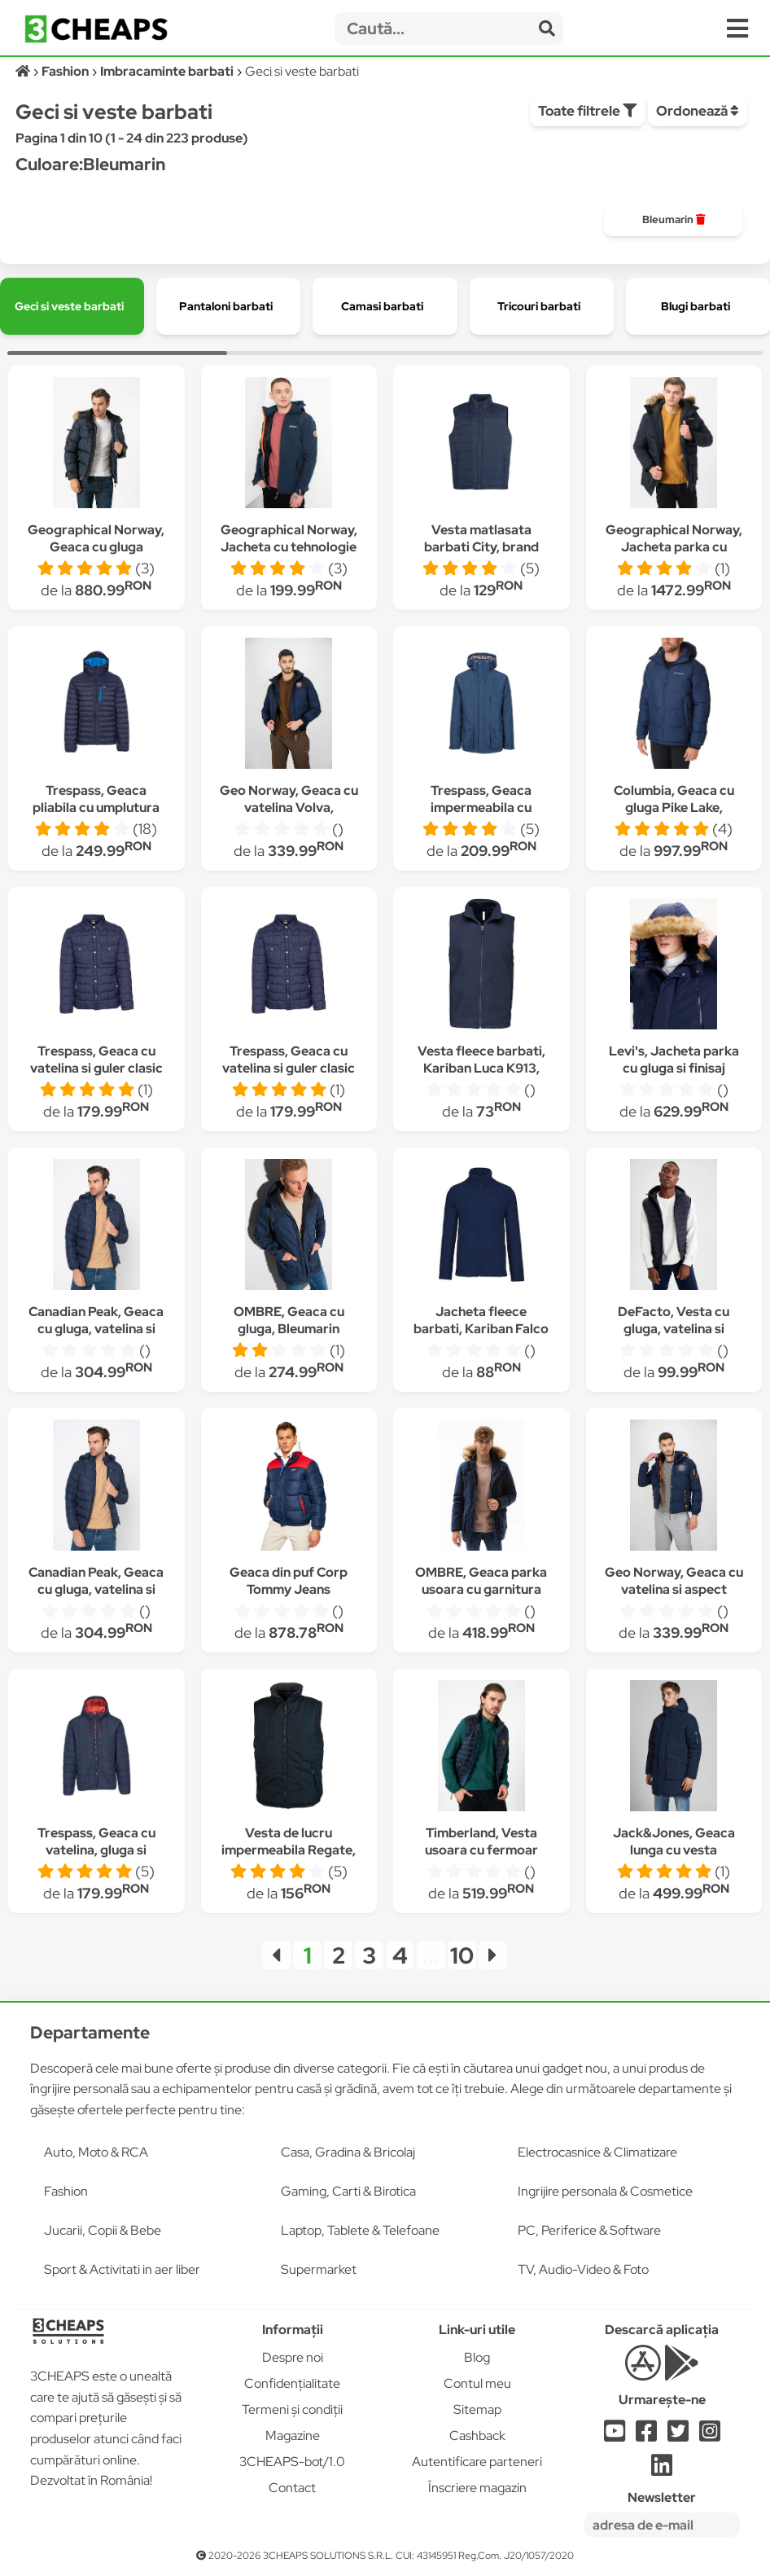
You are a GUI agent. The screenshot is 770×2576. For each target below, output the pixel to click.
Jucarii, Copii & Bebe (102, 2230)
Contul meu (477, 2383)
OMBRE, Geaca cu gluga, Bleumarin (289, 1320)
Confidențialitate (292, 2383)
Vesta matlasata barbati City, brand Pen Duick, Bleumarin (481, 547)
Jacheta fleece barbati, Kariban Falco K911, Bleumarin (481, 1328)
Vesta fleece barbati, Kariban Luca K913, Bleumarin (481, 1068)
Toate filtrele (587, 111)
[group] (673, 220)
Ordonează (697, 111)
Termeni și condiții (292, 2409)
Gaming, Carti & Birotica (348, 2191)
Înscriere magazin (477, 2487)
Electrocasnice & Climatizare (597, 2152)
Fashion (66, 2191)
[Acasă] (24, 71)
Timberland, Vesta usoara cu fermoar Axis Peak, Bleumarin (481, 1850)
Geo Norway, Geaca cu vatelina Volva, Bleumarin (289, 807)
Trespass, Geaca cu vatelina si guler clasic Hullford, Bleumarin (96, 1068)
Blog (477, 2357)
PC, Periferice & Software (589, 2230)
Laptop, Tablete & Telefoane (360, 2230)
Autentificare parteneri (477, 2461)
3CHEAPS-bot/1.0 (292, 2461)
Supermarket (319, 2269)
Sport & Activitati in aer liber (122, 2269)
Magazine (292, 2435)
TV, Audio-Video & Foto (583, 2269)
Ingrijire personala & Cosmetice (605, 2191)
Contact (292, 2487)
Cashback (477, 2435)
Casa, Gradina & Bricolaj (348, 2152)
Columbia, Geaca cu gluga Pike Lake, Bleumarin (674, 807)
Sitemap (477, 2409)
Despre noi (292, 2357)
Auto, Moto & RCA (96, 2152)
